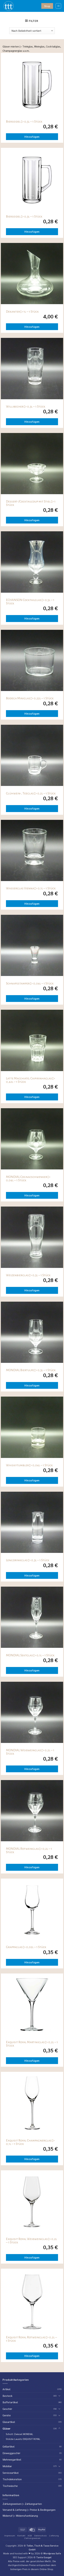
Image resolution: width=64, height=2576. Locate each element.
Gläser (6, 2428)
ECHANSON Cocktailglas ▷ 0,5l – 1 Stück (30, 601)
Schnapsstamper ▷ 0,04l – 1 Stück (30, 983)
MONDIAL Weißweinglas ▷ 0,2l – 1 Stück (30, 1752)
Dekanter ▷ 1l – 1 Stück (22, 311)
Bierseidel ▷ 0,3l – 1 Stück (24, 216)
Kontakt (21, 2535)
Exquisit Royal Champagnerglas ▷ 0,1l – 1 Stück (30, 2142)
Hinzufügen (32, 136)
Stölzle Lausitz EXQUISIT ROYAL (23, 2438)
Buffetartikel (10, 2402)
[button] (58, 6)
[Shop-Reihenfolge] (32, 30)
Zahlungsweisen (12, 2503)
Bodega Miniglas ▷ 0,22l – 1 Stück (30, 698)
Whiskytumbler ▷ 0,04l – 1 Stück (29, 1465)
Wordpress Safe (52, 2553)
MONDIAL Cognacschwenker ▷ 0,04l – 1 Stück (28, 1178)
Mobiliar (7, 2466)
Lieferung (54, 2535)
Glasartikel (9, 2422)
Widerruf (7, 2515)
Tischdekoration (12, 2479)
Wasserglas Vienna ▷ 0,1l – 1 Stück (31, 888)
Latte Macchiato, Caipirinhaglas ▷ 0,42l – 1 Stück (30, 1080)
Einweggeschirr (11, 2453)
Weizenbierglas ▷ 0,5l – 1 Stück (28, 1275)
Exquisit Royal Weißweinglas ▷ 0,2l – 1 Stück (31, 2240)
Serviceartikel (11, 2472)
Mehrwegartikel (12, 2459)
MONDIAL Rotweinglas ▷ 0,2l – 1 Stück (29, 1850)
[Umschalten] (59, 2396)
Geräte (7, 2415)
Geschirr (7, 2409)
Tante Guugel (43, 2557)
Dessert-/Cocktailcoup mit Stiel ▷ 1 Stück (30, 503)
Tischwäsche (10, 2486)
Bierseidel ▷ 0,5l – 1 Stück (24, 121)
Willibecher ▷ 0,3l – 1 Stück (25, 406)
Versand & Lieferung (14, 2509)
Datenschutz (40, 2535)
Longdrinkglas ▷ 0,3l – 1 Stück (27, 1560)
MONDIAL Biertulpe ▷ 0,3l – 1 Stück (31, 1370)
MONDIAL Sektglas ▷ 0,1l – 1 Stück (30, 1655)
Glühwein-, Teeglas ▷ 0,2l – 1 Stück (31, 793)
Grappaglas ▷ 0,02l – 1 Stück (26, 1947)
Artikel (6, 2389)
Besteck (7, 2395)
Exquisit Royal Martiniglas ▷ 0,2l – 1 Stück (32, 2043)
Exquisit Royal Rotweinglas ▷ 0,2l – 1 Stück (31, 2339)
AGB (30, 2535)
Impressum (9, 2535)
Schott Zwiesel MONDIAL (19, 2433)
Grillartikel (9, 2446)
